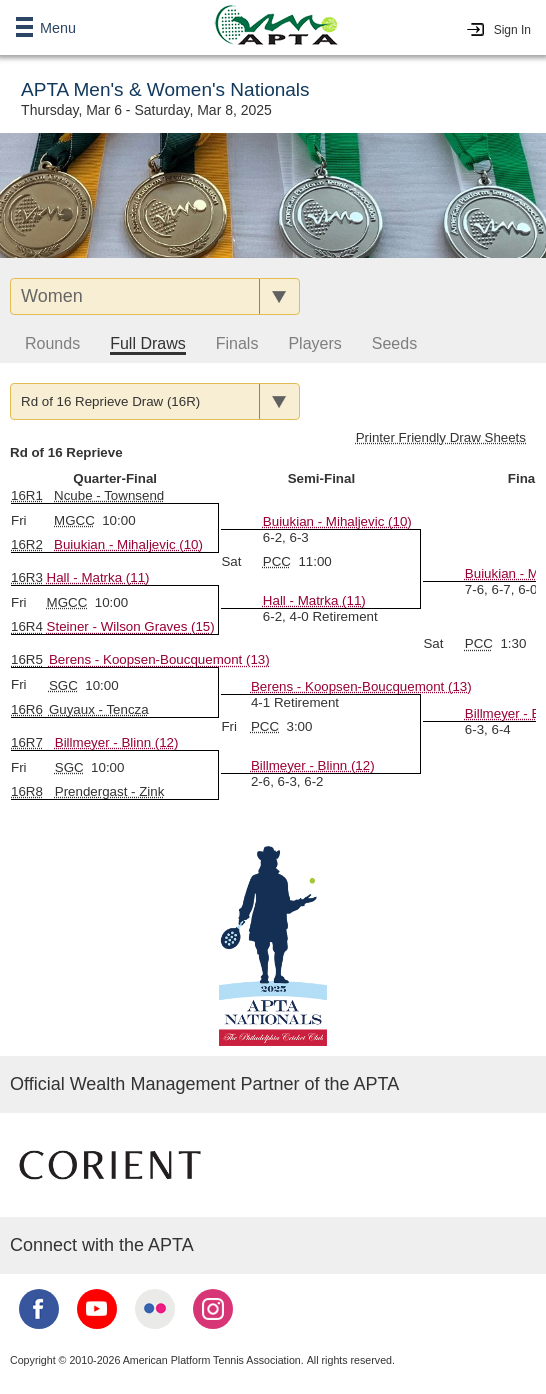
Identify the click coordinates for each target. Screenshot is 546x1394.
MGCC (74, 520)
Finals (237, 343)
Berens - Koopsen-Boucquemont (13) (159, 659)
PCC (277, 561)
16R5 (27, 659)
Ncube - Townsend (109, 495)
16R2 (27, 544)
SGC (63, 685)
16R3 (27, 577)
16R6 (27, 709)
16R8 (27, 791)
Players (314, 343)
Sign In (512, 30)
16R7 (27, 742)
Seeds (394, 343)
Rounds (52, 343)
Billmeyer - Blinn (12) (313, 765)
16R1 (27, 495)
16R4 (27, 626)
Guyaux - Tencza (99, 709)
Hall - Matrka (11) (314, 600)
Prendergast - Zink (110, 791)
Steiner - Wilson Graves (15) (131, 626)
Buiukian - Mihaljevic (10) (128, 544)
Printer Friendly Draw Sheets (441, 437)
